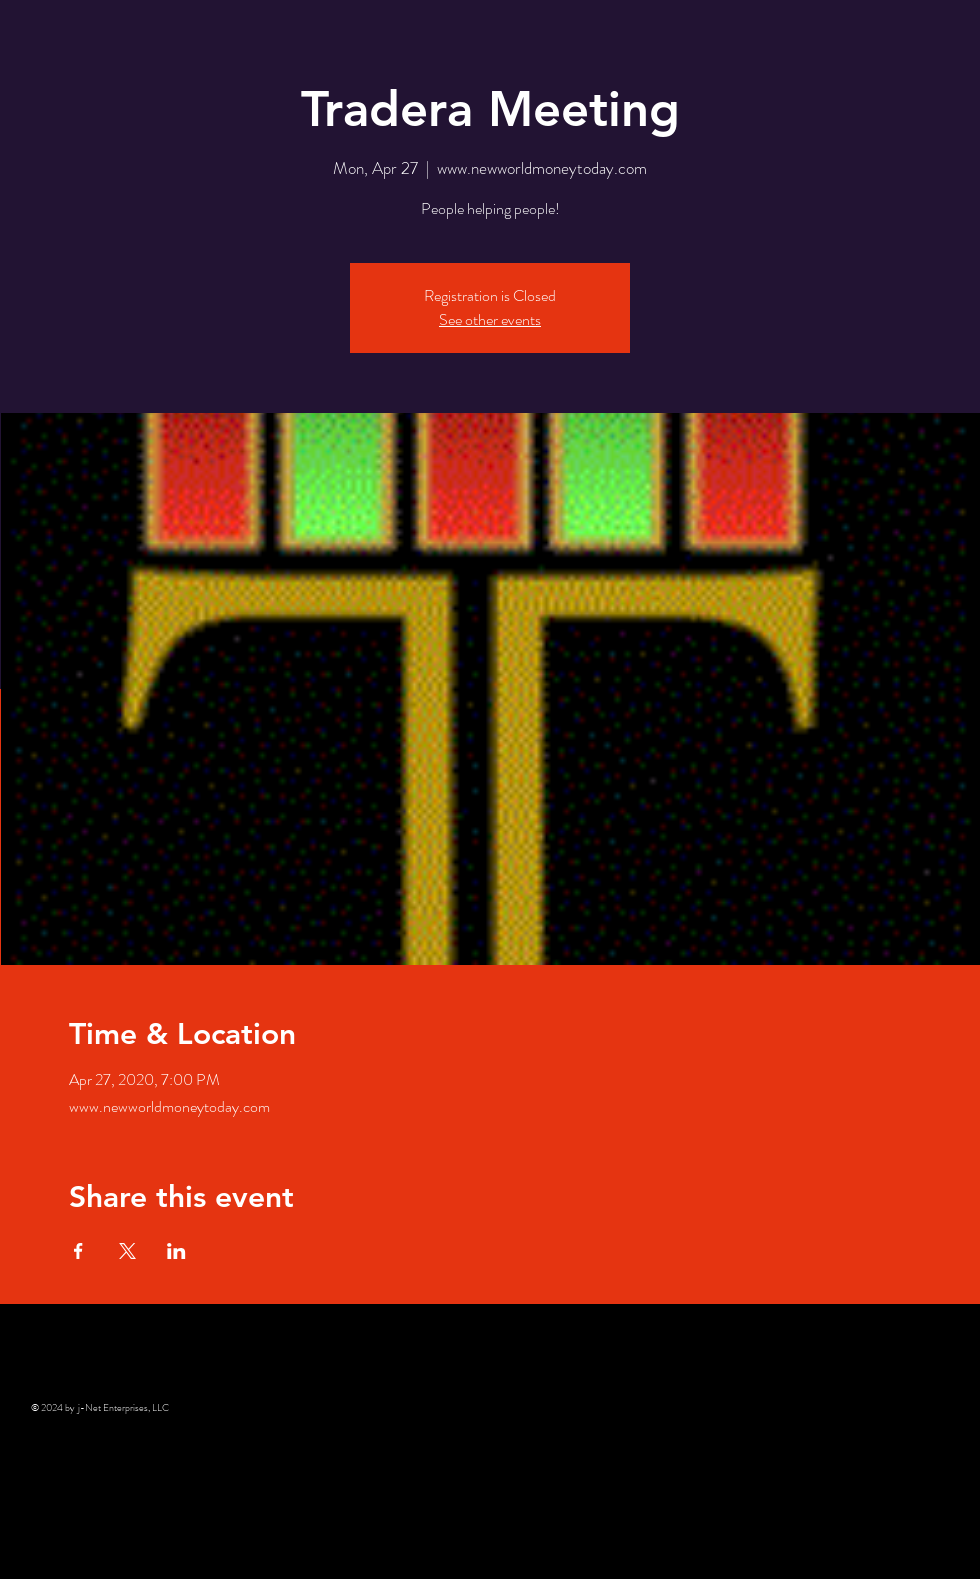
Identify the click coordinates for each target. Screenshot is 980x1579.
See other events (490, 319)
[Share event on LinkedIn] (176, 1251)
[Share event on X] (127, 1251)
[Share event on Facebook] (78, 1251)
